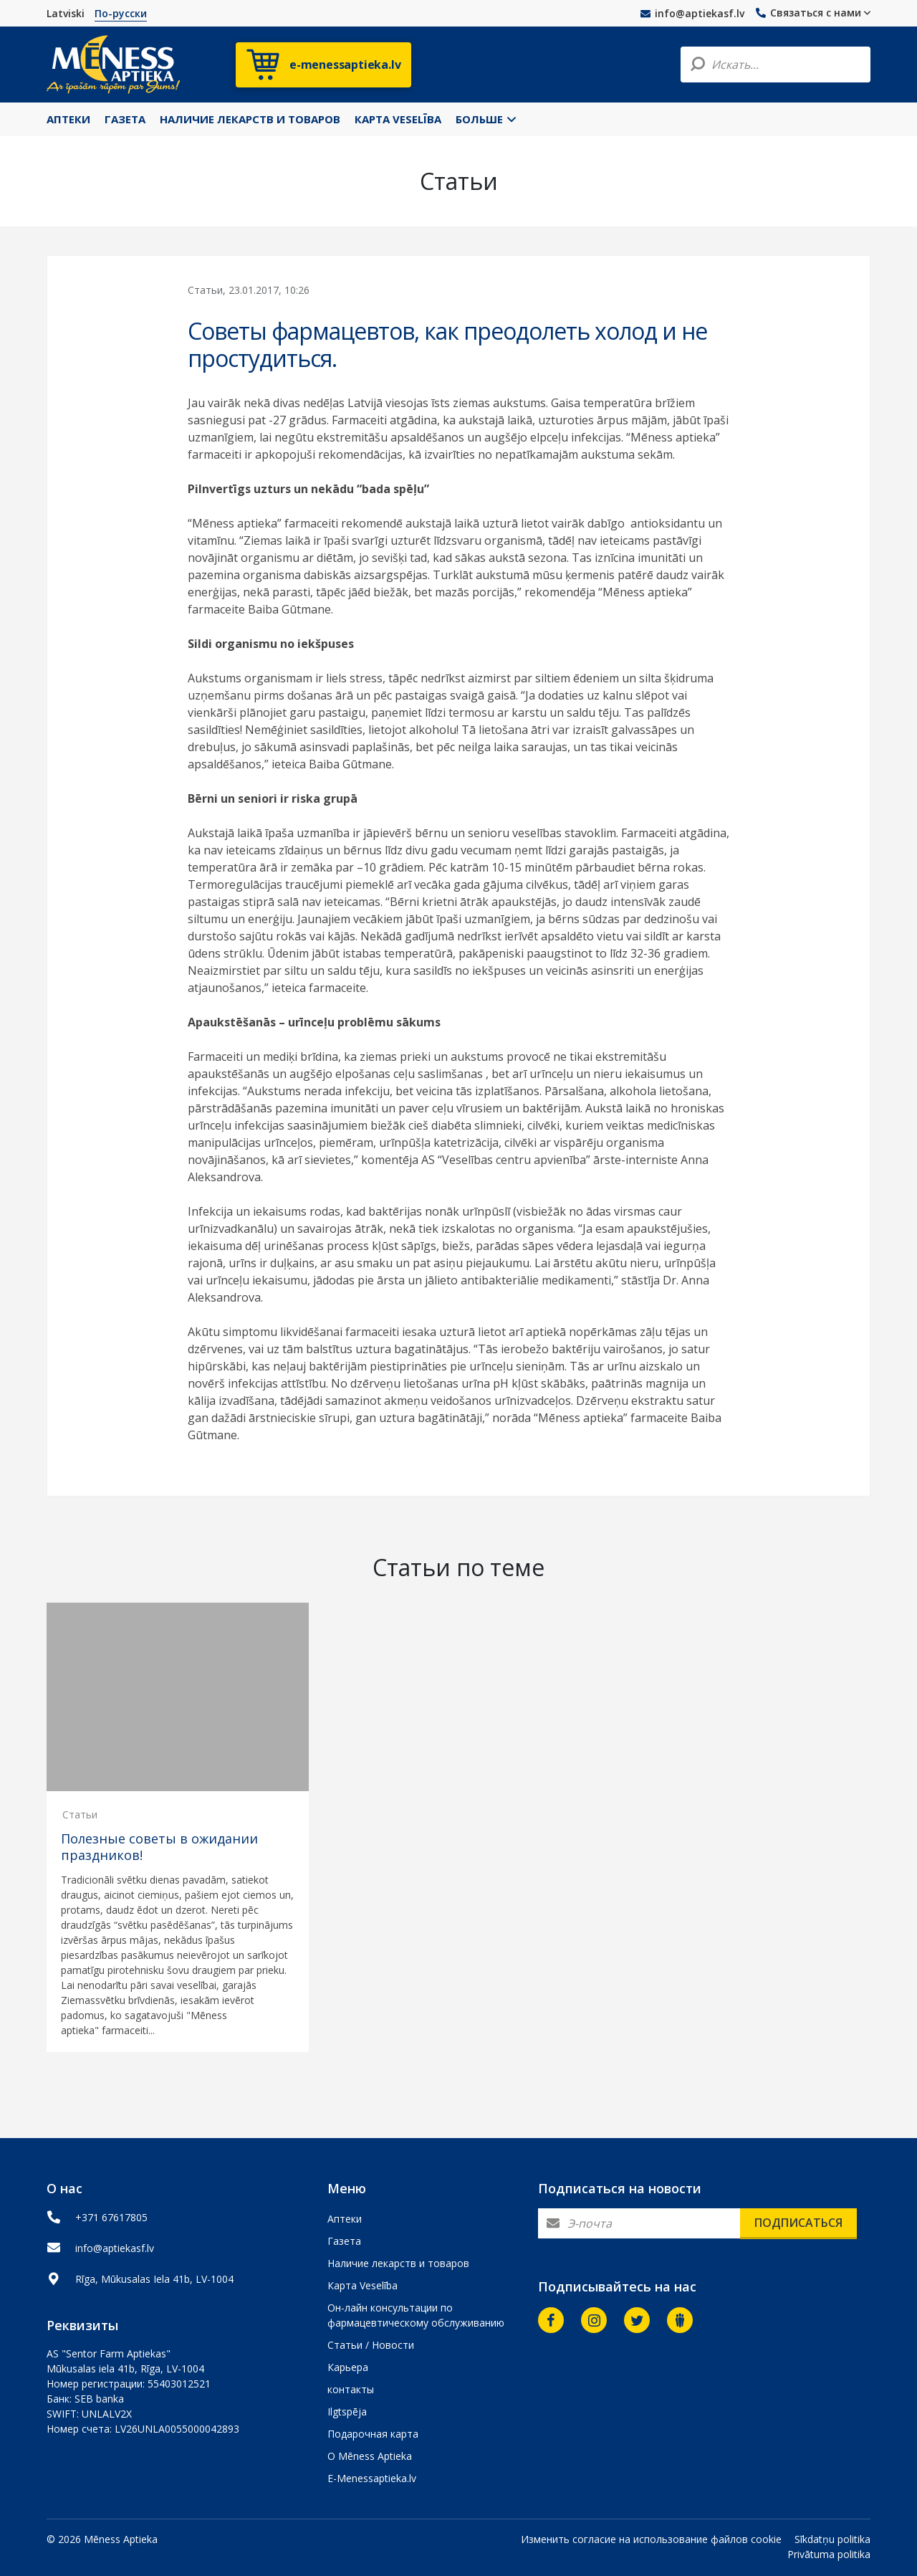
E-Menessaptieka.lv (371, 2478)
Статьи (79, 1814)
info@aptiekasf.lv (692, 13)
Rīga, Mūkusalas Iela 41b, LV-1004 (154, 2279)
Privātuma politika (828, 2554)
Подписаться (798, 2223)
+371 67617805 (111, 2217)
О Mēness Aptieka (369, 2456)
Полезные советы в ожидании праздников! (159, 1847)
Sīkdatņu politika (832, 2539)
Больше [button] (486, 119)
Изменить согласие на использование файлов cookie (651, 2539)
